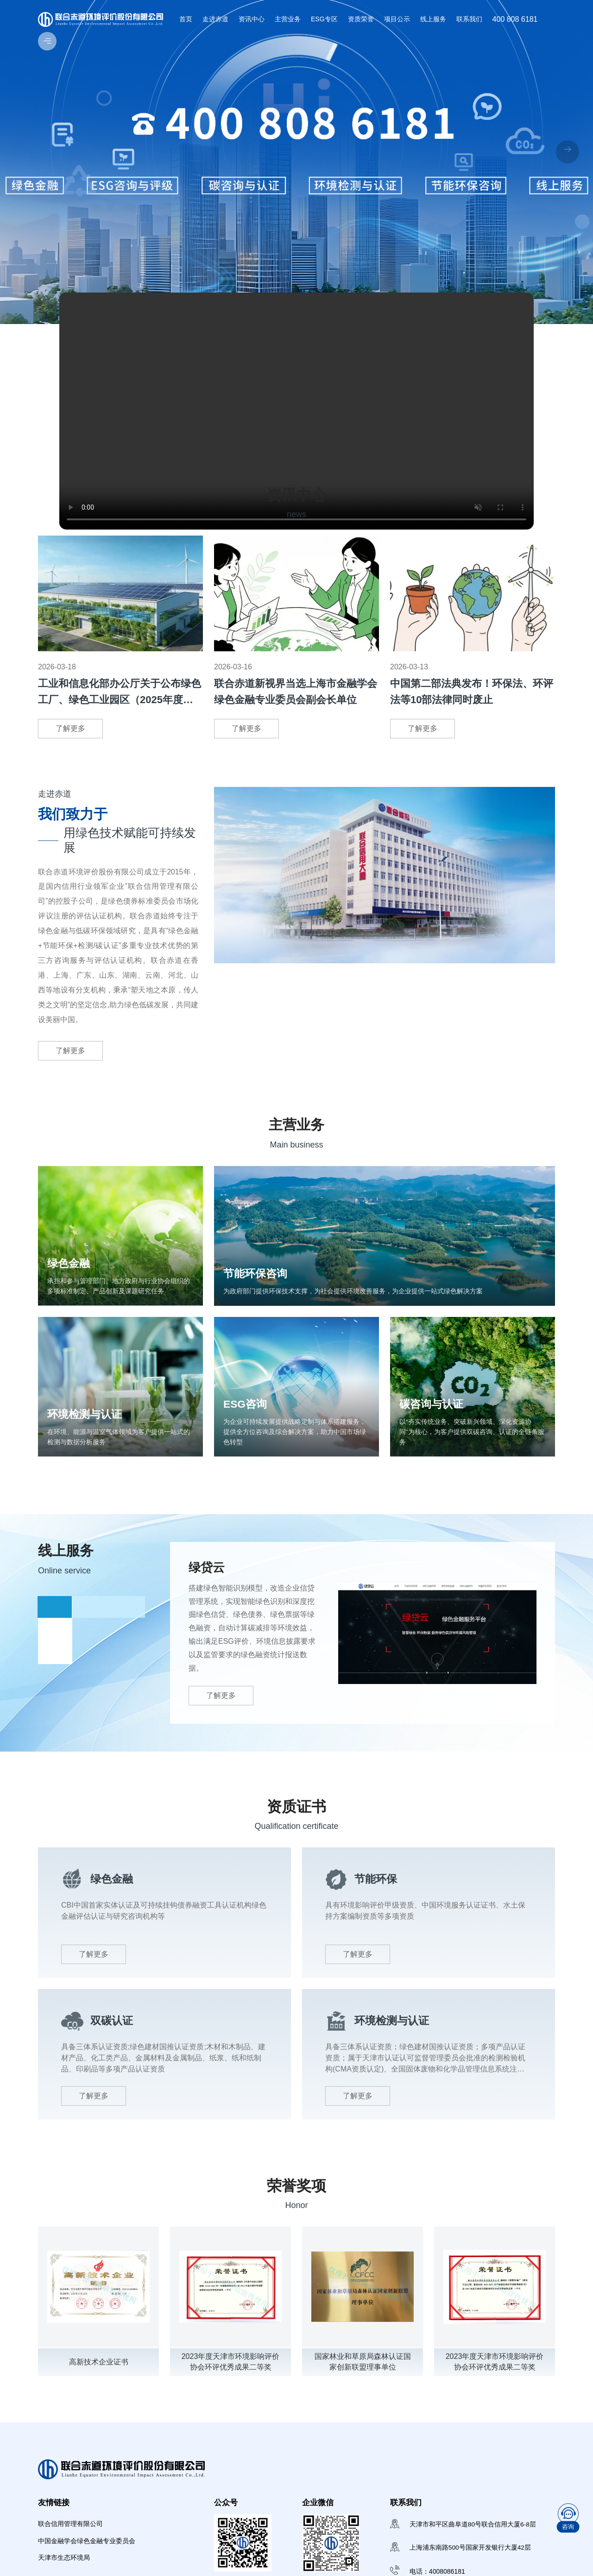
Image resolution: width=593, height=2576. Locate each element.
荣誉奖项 (296, 2195)
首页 (185, 19)
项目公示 (397, 19)
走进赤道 (215, 19)
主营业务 (288, 19)
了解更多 (70, 728)
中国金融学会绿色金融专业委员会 (86, 2552)
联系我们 (469, 19)
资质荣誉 (361, 19)
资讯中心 (252, 19)
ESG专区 (324, 19)
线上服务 (433, 19)
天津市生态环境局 (64, 2569)
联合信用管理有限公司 (70, 2534)
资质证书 (296, 1816)
